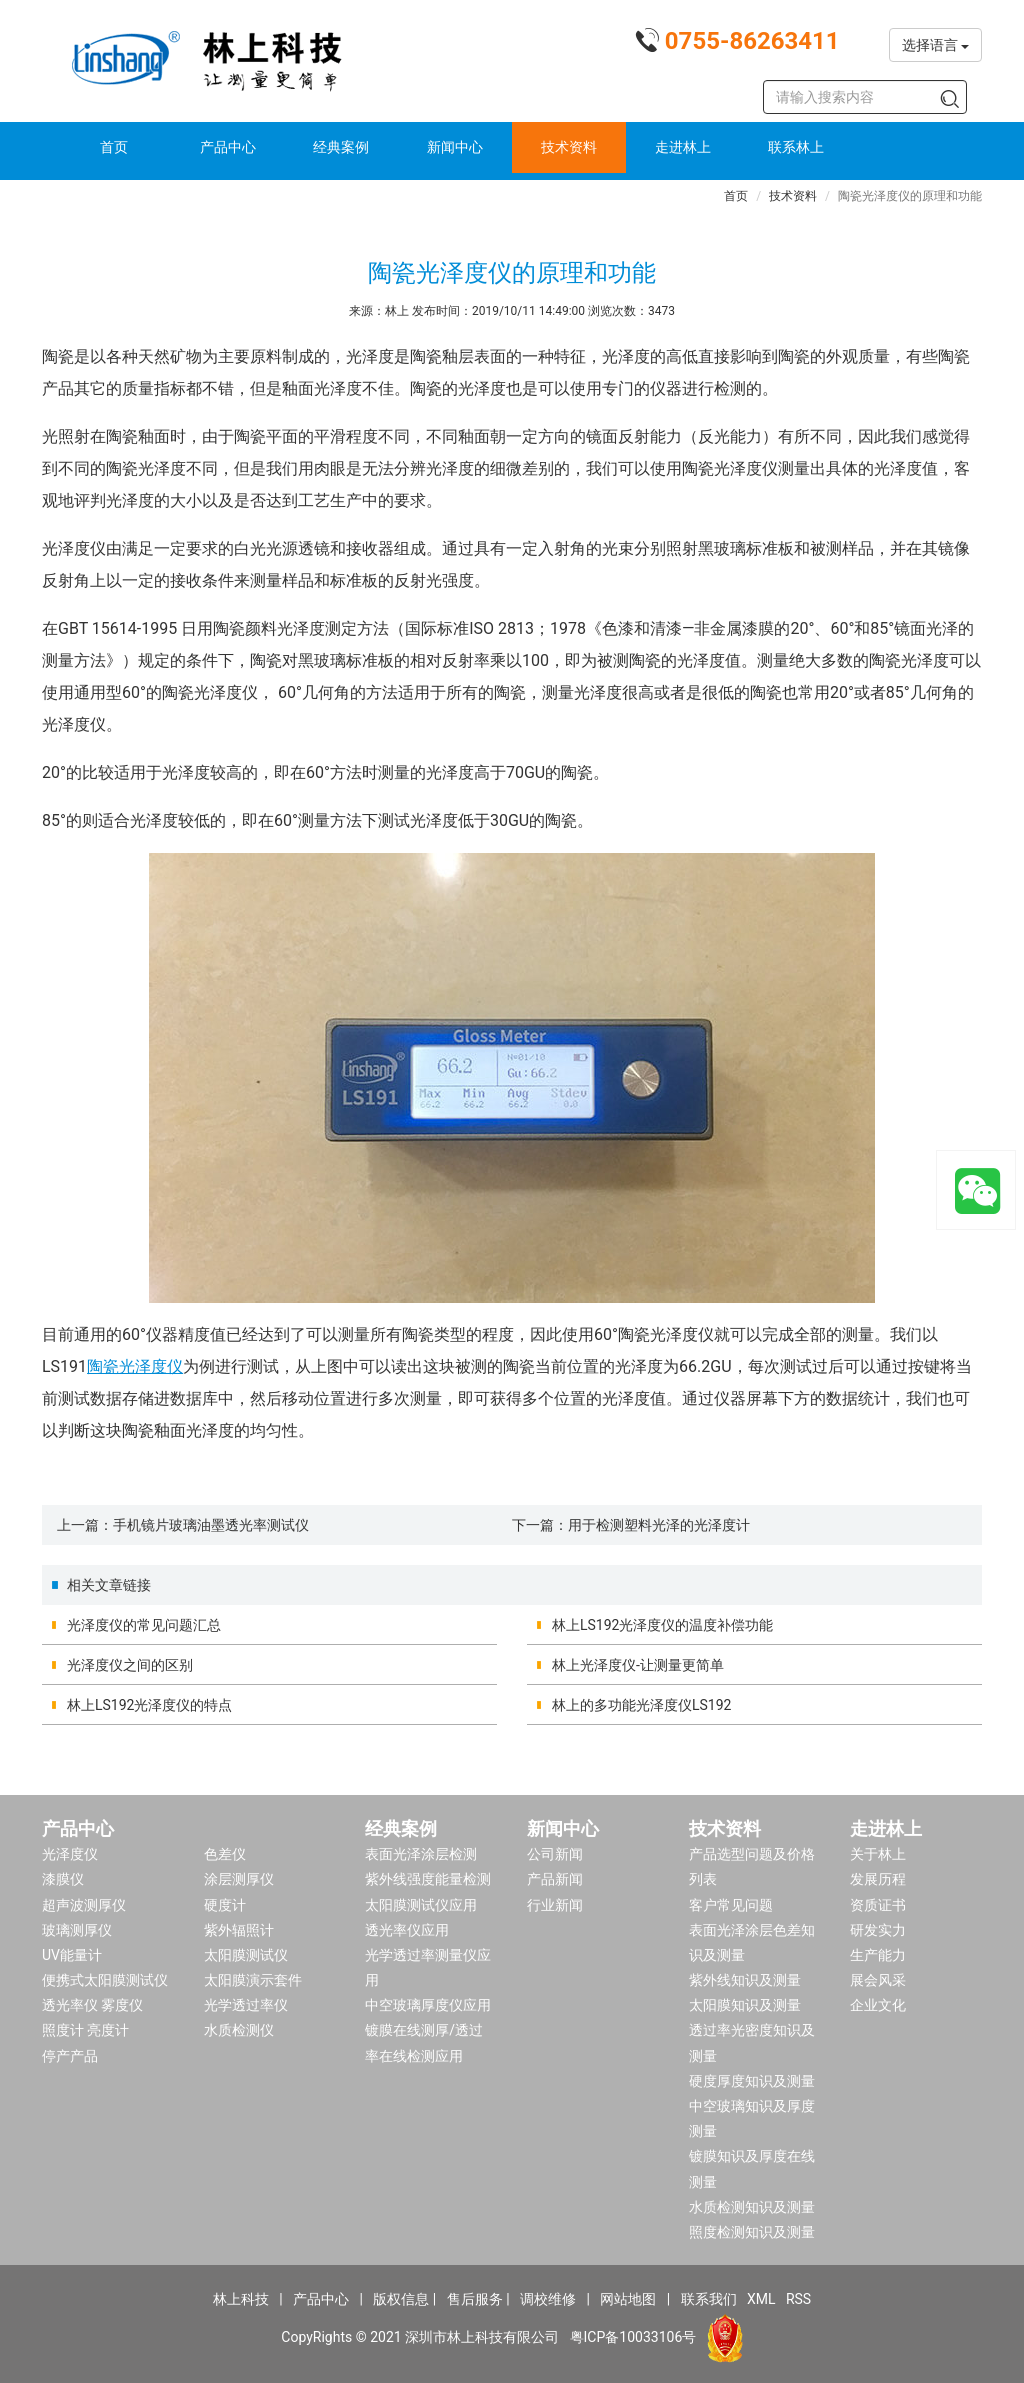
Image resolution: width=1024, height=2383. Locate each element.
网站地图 (628, 2299)
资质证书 (878, 1905)
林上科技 (241, 2299)
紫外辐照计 (239, 1930)
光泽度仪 (70, 1854)
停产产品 (70, 2056)
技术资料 (569, 147)
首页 (114, 147)
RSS (798, 2299)
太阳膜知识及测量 (745, 2005)
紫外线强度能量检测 (428, 1879)
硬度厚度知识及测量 (752, 2081)
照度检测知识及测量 (752, 2232)
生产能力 (878, 1955)
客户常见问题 (731, 1905)
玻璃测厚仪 (77, 1930)
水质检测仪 (239, 2030)
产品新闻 (555, 1879)
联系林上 (796, 147)
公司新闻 (555, 1854)
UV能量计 (72, 1955)
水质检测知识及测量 (752, 2207)
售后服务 (475, 2299)
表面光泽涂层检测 (421, 1854)
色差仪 (225, 1854)
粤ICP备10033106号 (633, 2337)
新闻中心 (455, 147)
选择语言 (935, 45)
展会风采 (878, 1980)
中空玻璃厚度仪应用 (428, 2005)
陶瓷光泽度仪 (135, 1366)
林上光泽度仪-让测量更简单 (638, 1665)
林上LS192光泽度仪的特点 (149, 1705)
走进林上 (683, 147)
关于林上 (878, 1854)
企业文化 (878, 2005)
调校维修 (548, 2299)
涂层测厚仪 (239, 1879)
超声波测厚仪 (84, 1905)
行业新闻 (555, 1905)
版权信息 (401, 2299)
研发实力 (878, 1930)
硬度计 (225, 1905)
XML (761, 2299)
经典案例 (341, 147)
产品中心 (228, 147)
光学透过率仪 (246, 2005)
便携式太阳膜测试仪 (105, 1980)
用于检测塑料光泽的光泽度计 (659, 1525)
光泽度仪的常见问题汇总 (144, 1625)
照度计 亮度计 (85, 2030)
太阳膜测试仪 (246, 1955)
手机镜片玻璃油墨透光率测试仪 (211, 1525)
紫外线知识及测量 (745, 1980)
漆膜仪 (63, 1879)
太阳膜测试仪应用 (421, 1905)
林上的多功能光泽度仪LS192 (641, 1705)
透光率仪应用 (407, 1930)
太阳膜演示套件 (253, 1980)
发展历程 (878, 1879)
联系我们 (709, 2299)
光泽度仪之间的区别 (130, 1665)
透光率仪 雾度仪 (92, 2005)
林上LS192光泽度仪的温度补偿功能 (662, 1625)
